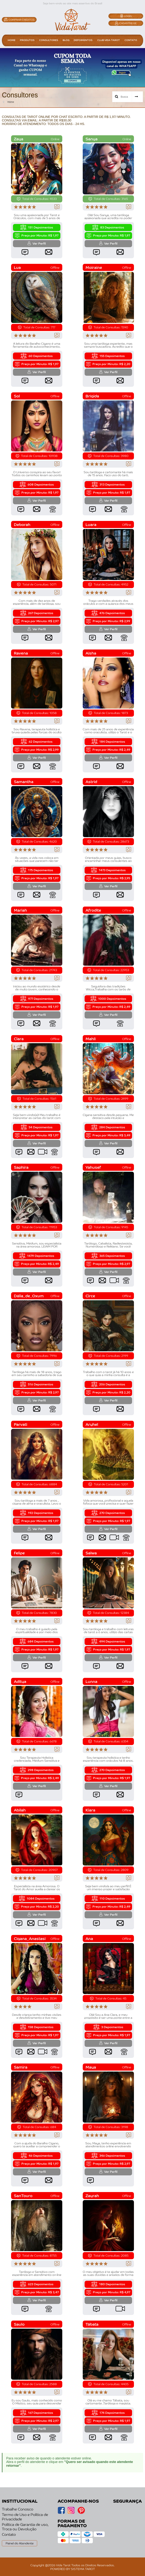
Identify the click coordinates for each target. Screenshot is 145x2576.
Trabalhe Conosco (17, 2509)
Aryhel (92, 1424)
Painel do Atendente (20, 2543)
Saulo (19, 2324)
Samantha (23, 781)
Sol (17, 396)
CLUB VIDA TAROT (108, 40)
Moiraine (94, 267)
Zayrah (92, 2195)
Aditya (20, 1681)
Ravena (21, 653)
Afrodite (93, 910)
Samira (20, 2067)
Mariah (20, 910)
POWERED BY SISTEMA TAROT (72, 2568)
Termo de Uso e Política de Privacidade (25, 2516)
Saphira (21, 1167)
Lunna (91, 1681)
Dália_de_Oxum (29, 1296)
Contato (9, 2534)
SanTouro (23, 2195)
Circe (90, 1296)
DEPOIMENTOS (83, 40)
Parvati (20, 1424)
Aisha (91, 653)
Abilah (20, 1810)
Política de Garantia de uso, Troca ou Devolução (25, 2526)
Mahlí (91, 1039)
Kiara (90, 1810)
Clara (19, 1039)
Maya (91, 2067)
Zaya (18, 139)
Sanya (92, 139)
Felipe (19, 1553)
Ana (89, 1938)
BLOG (66, 40)
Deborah (22, 524)
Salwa (91, 1553)
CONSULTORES (48, 40)
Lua (17, 267)
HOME (11, 40)
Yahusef (93, 1167)
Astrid (91, 781)
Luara (91, 524)
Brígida (92, 396)
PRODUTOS (27, 40)
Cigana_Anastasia (29, 1938)
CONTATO (131, 40)
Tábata (92, 2324)
